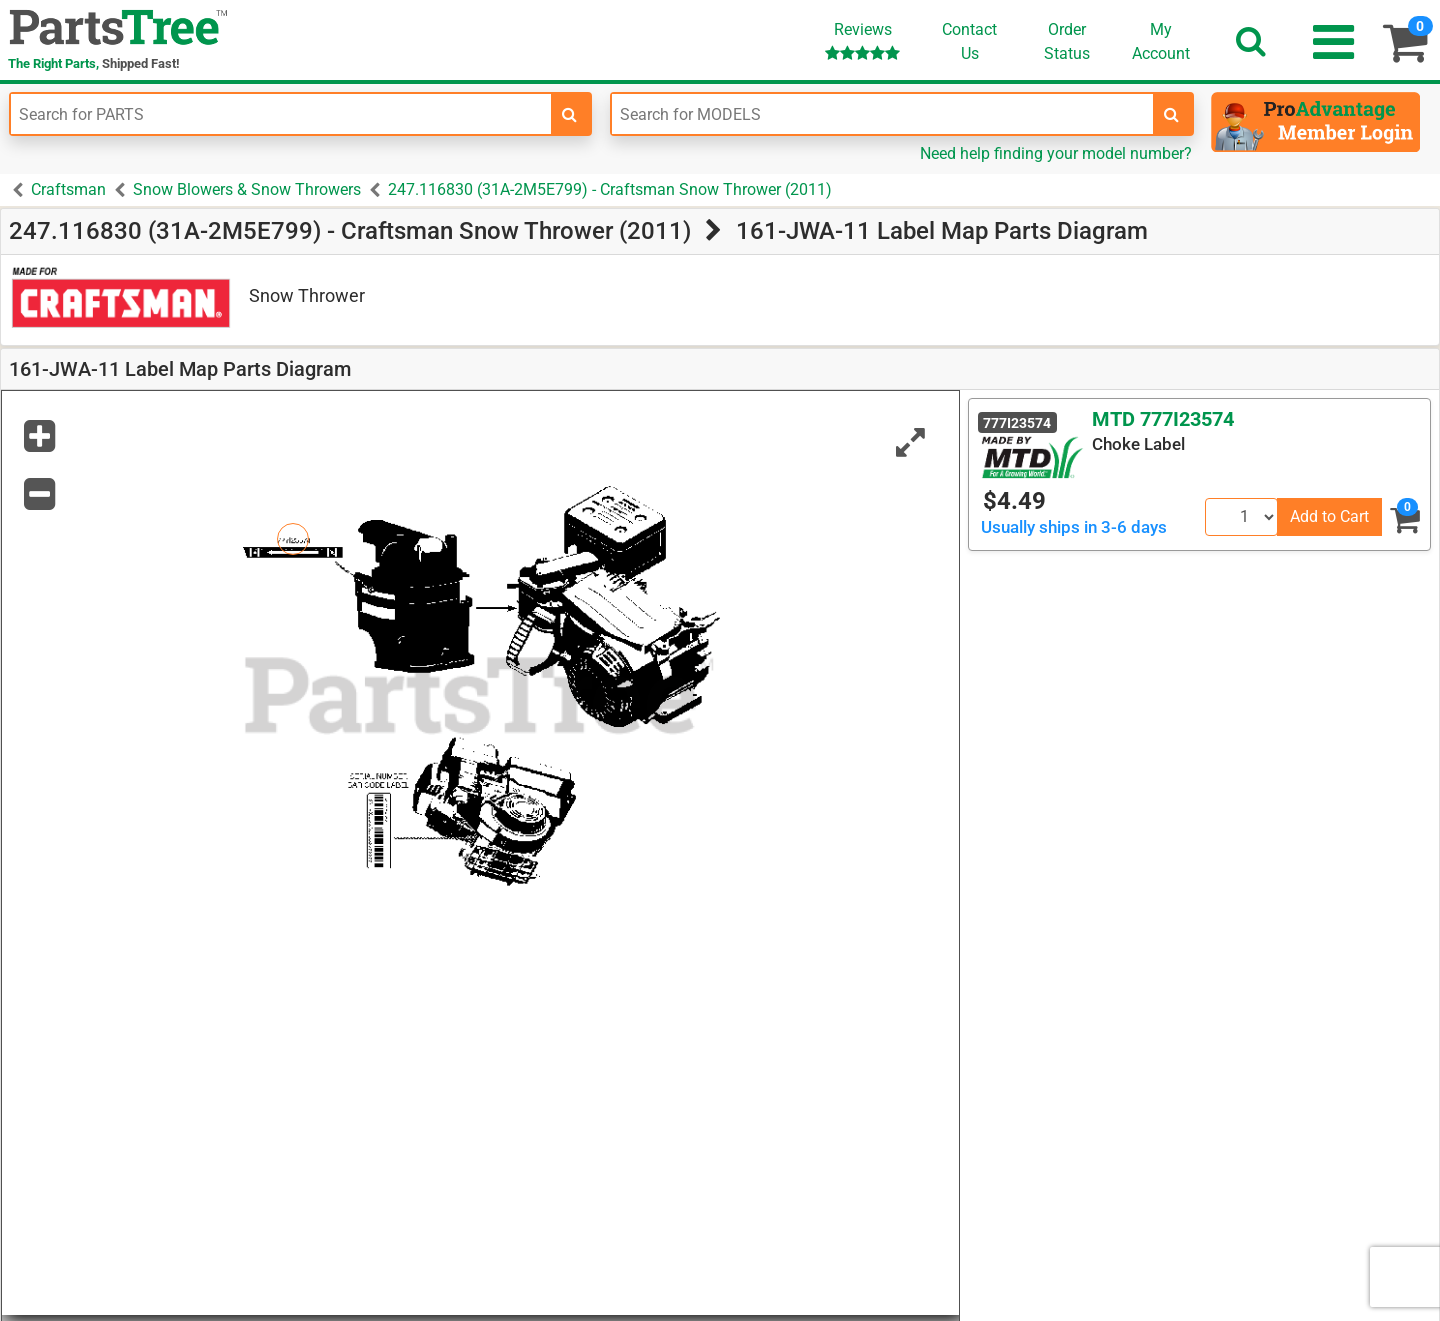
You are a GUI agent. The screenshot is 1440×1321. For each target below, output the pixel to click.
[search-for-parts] (570, 114)
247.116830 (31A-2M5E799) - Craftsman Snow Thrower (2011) (610, 189)
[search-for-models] (1172, 114)
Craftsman (68, 189)
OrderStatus (1067, 41)
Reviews (862, 40)
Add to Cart (1329, 516)
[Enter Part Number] (281, 114)
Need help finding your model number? (1056, 153)
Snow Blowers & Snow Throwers (247, 189)
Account (1161, 41)
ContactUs (969, 41)
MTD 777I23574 (1163, 419)
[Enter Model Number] (882, 114)
